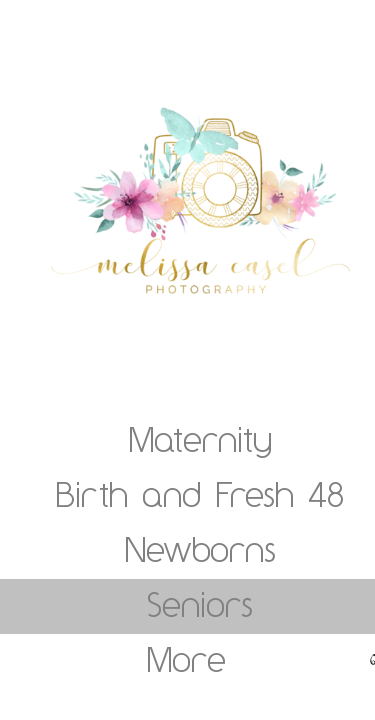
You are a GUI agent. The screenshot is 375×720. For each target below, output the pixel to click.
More (186, 659)
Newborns (200, 549)
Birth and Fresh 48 (200, 494)
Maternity (200, 439)
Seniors (200, 604)
